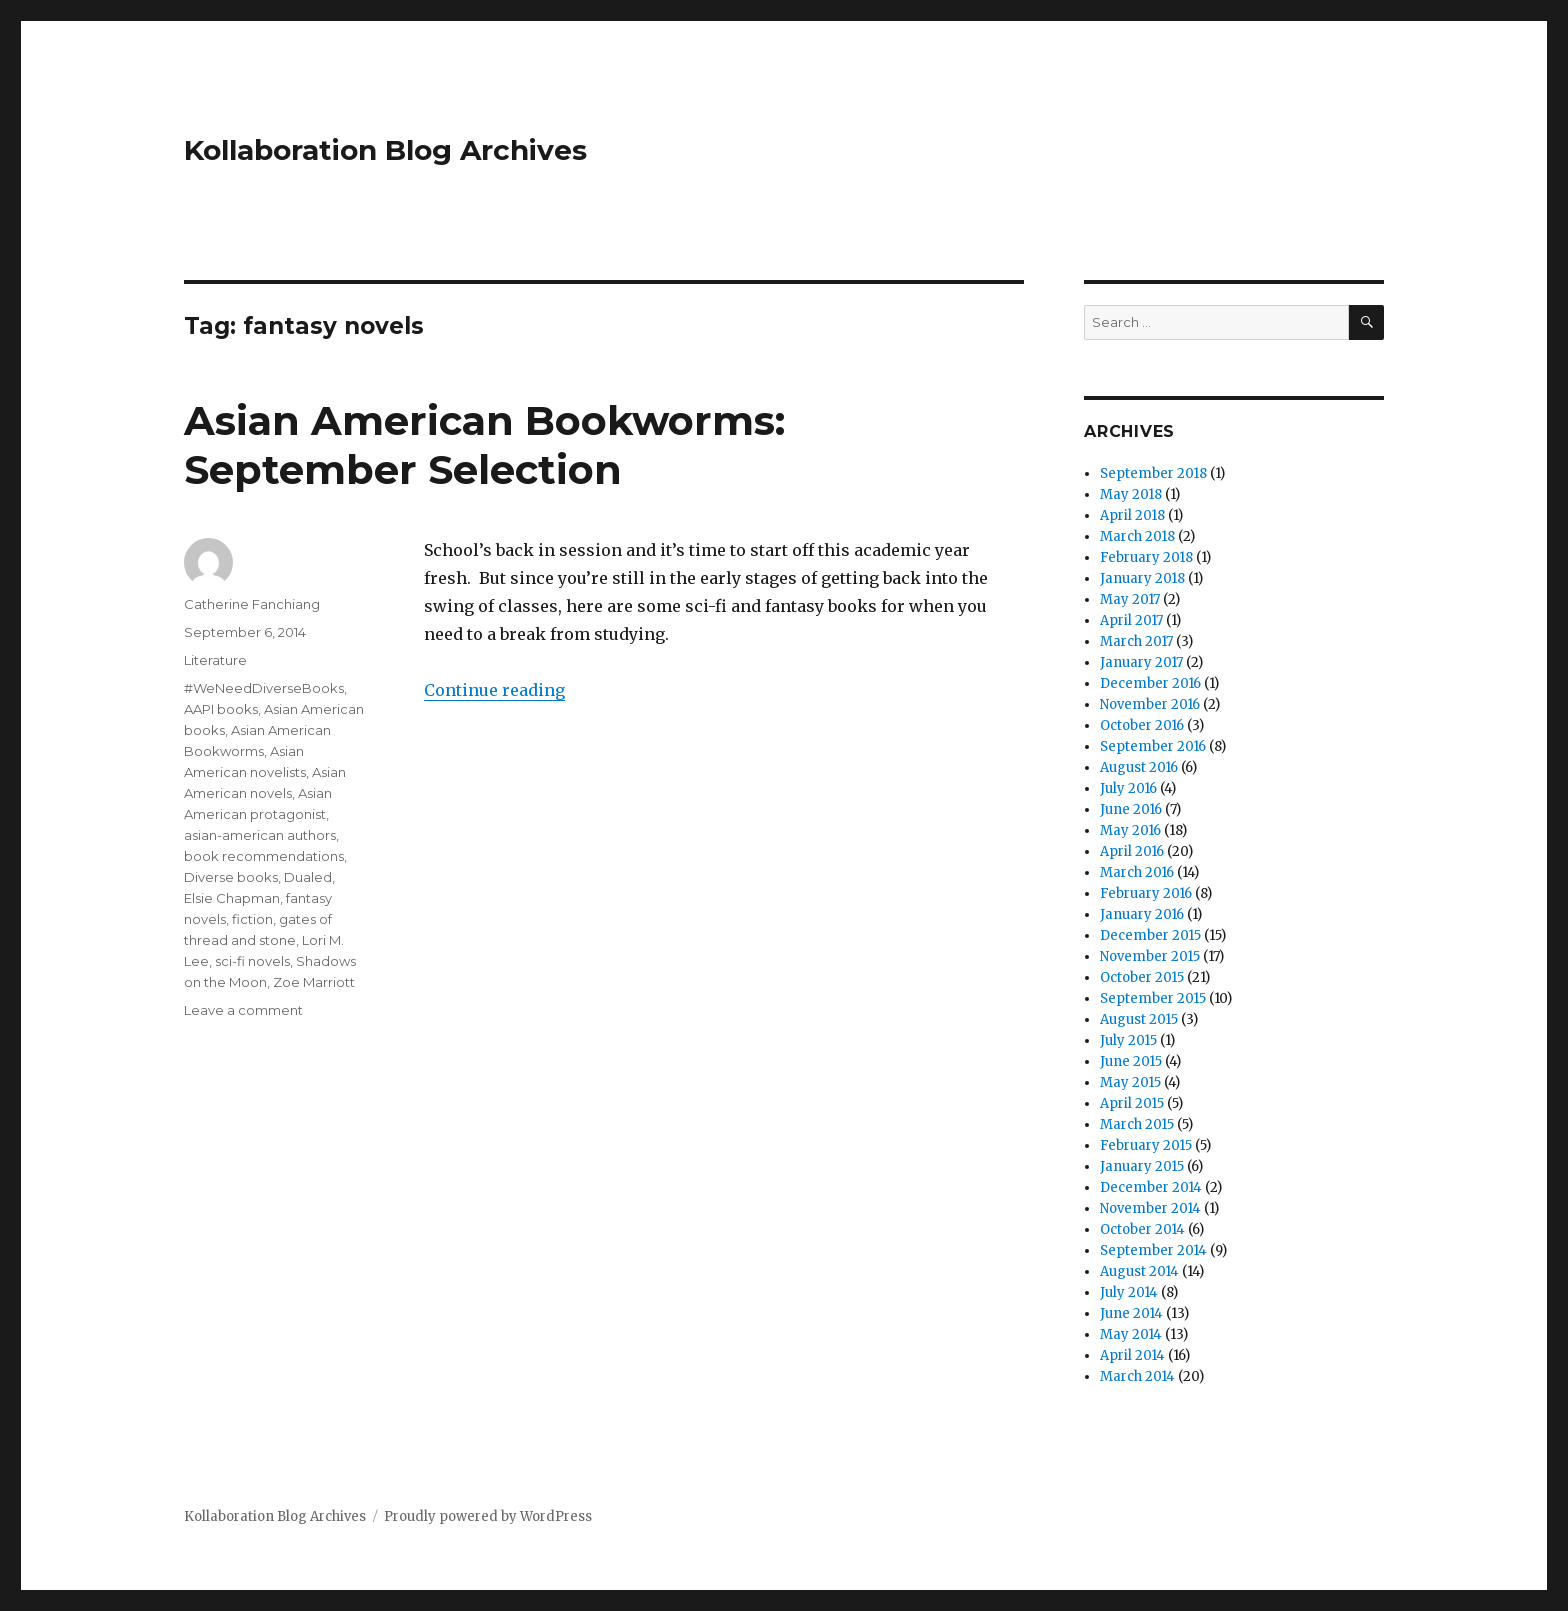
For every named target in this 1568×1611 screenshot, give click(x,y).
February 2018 (1146, 557)
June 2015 (1131, 1061)
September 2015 (1153, 998)
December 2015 (1150, 935)
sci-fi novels (252, 961)
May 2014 (1131, 1334)
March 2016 (1137, 872)
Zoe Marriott (314, 982)
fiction (252, 919)
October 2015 (1142, 977)
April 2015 (1132, 1103)
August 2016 (1139, 767)
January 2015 (1142, 1166)
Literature (215, 660)
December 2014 (1151, 1187)
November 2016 (1150, 704)
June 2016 (1131, 809)
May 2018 (1131, 494)
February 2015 (1146, 1145)
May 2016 (1130, 830)
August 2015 (1139, 1019)
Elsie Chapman (232, 898)
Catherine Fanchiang (252, 604)
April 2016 (1132, 851)
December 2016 (1150, 683)
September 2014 (1153, 1250)
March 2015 (1137, 1124)
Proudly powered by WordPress (488, 1516)
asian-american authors (260, 835)
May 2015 (1130, 1082)
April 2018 (1132, 515)
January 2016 (1142, 914)
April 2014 (1132, 1355)
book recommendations (264, 856)
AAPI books (221, 709)
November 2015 (1150, 956)
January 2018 (1142, 578)
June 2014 (1131, 1313)
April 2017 (1131, 620)
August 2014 (1139, 1271)
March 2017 (1136, 641)
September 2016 (1153, 746)
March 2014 (1137, 1376)
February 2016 (1146, 893)
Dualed (308, 877)
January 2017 (1141, 662)
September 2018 (1153, 473)
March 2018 (1137, 536)
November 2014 (1150, 1208)
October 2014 (1142, 1229)
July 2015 (1128, 1040)
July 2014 (1129, 1292)
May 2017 (1130, 599)
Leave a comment (243, 1010)
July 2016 (1128, 788)
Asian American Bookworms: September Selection (484, 445)
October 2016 (1142, 725)
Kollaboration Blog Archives (385, 150)
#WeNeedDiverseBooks (264, 688)
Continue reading (494, 690)
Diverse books (231, 877)
